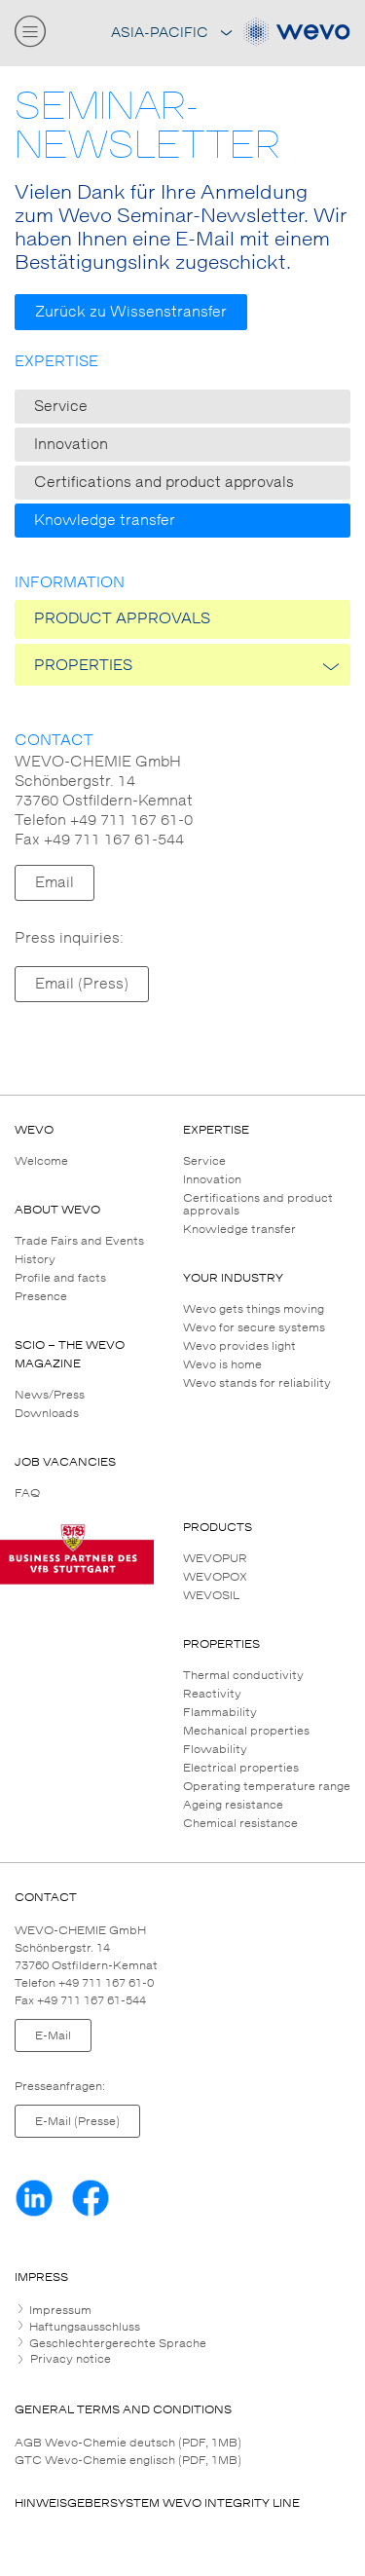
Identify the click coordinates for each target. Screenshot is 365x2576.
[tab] (182, 2310)
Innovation (71, 444)
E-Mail (53, 2035)
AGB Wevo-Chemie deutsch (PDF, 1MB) (128, 2442)
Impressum (58, 2310)
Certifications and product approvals (164, 482)
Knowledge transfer (104, 520)
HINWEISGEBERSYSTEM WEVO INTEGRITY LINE (157, 2503)
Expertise (56, 362)
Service (61, 406)
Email (54, 883)
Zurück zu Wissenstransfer (131, 312)
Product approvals (122, 619)
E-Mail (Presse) (77, 2121)
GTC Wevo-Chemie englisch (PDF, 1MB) (128, 2460)
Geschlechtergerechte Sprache (116, 2343)
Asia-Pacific (171, 32)
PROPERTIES (83, 665)
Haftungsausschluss (83, 2327)
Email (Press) (81, 984)
